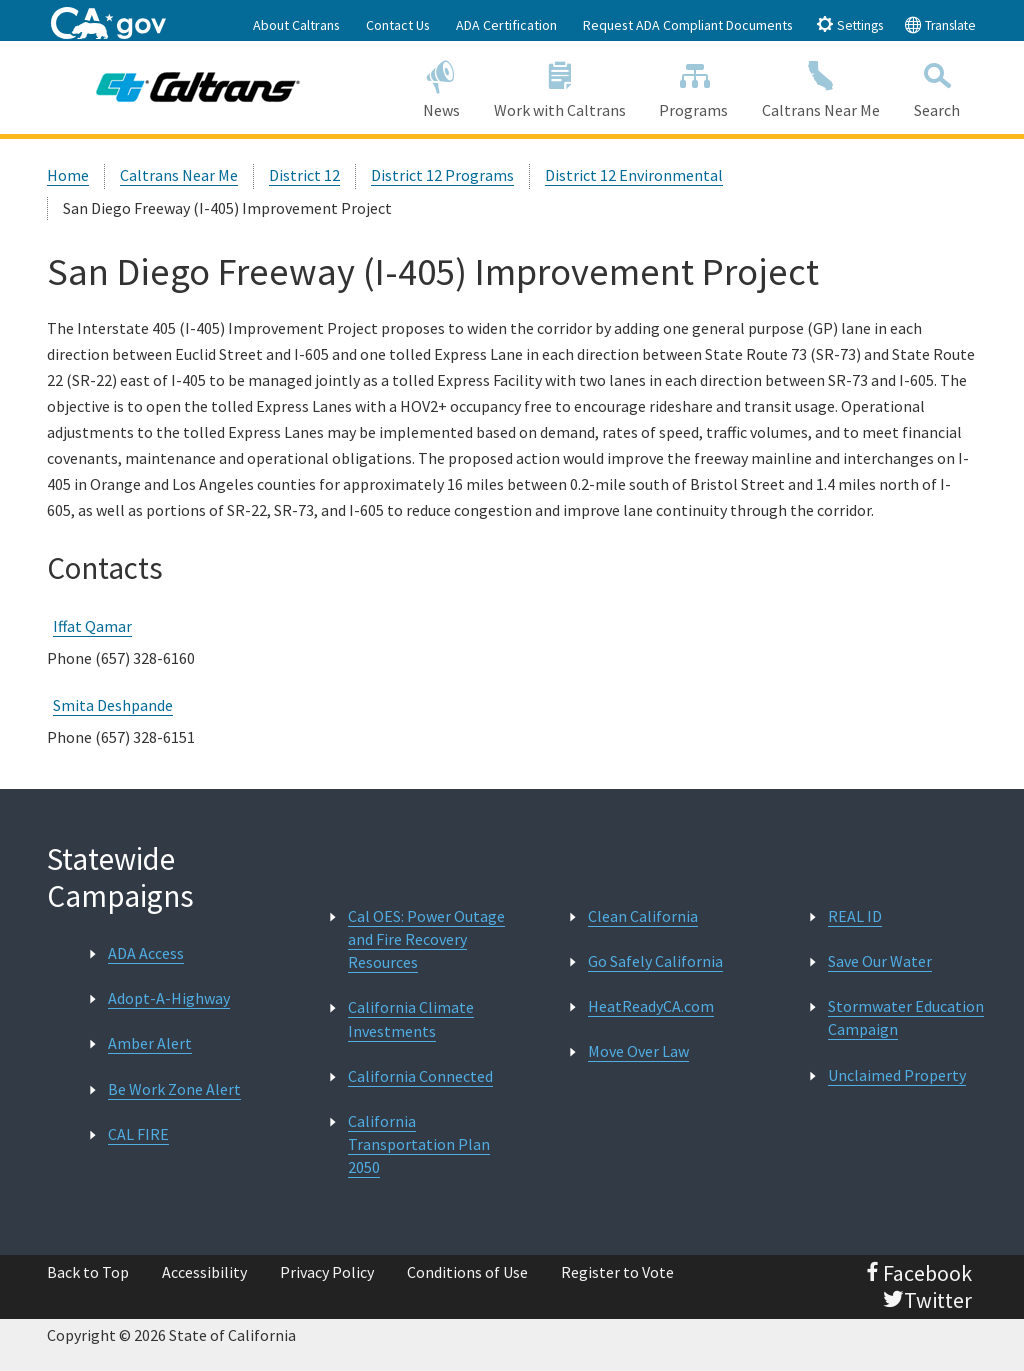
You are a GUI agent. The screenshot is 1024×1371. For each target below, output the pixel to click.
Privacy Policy (327, 1272)
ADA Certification (506, 25)
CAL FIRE (138, 1134)
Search (937, 86)
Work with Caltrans (560, 86)
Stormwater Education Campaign (906, 1017)
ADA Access (146, 953)
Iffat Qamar (92, 626)
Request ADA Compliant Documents (688, 25)
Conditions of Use (467, 1272)
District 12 (304, 175)
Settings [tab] (849, 24)
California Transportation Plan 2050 (419, 1144)
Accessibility (204, 1272)
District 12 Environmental (634, 175)
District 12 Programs (442, 175)
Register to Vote (617, 1272)
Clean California (643, 916)
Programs (693, 86)
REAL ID (855, 916)
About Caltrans (296, 25)
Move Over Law (638, 1051)
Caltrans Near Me (821, 86)
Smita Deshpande (113, 705)
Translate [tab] (940, 24)
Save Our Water (880, 961)
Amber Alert (150, 1043)
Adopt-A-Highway (169, 998)
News (441, 86)
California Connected (420, 1076)
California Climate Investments (411, 1018)
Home (68, 175)
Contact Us (398, 25)
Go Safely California (655, 961)
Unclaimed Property (897, 1075)
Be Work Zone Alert (174, 1089)
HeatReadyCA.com (651, 1006)
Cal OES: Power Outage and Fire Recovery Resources (426, 939)
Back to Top (88, 1272)
